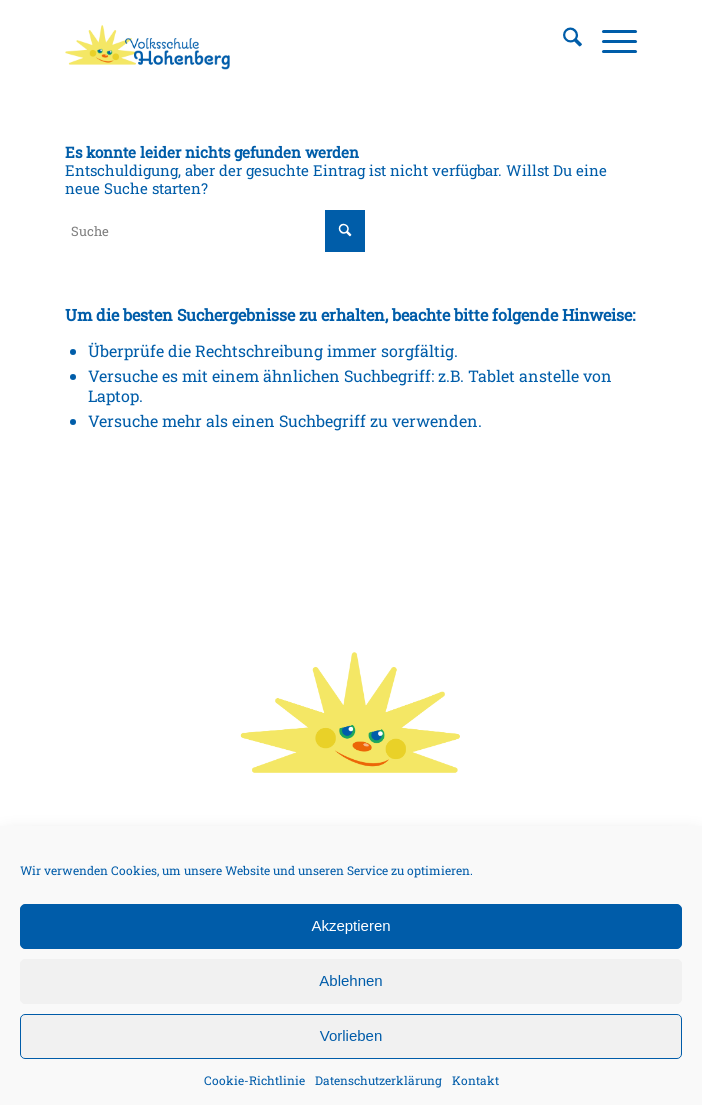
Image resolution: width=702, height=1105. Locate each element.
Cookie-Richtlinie (254, 1080)
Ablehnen (350, 980)
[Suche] (562, 40)
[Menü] (609, 40)
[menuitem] (562, 40)
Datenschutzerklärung (378, 1080)
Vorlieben (351, 1035)
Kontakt (475, 1080)
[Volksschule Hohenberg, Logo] (293, 40)
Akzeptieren (350, 925)
